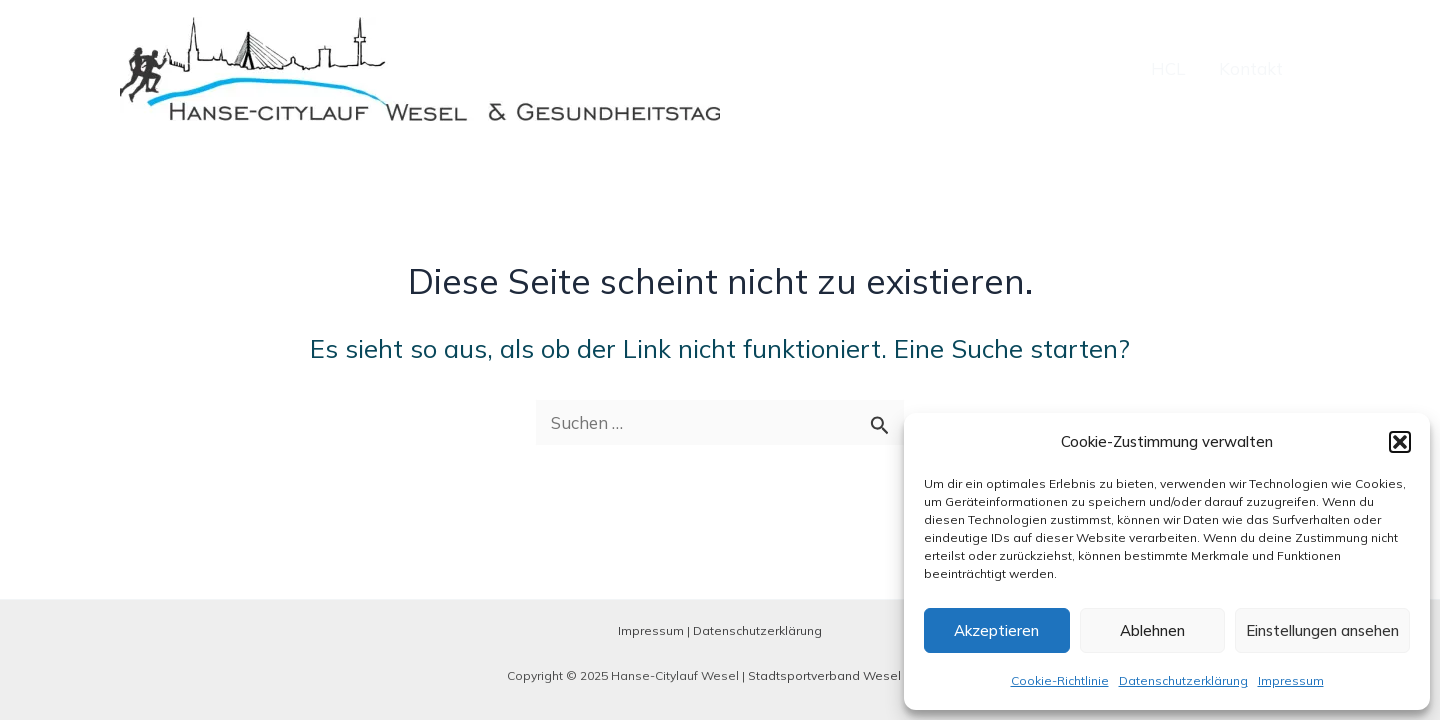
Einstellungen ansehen (1322, 630)
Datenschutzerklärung (1183, 680)
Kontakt (1251, 68)
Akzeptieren (996, 630)
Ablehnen (1152, 630)
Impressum (1291, 680)
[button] (1400, 442)
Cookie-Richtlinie (1060, 680)
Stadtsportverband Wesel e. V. (838, 675)
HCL (1168, 68)
